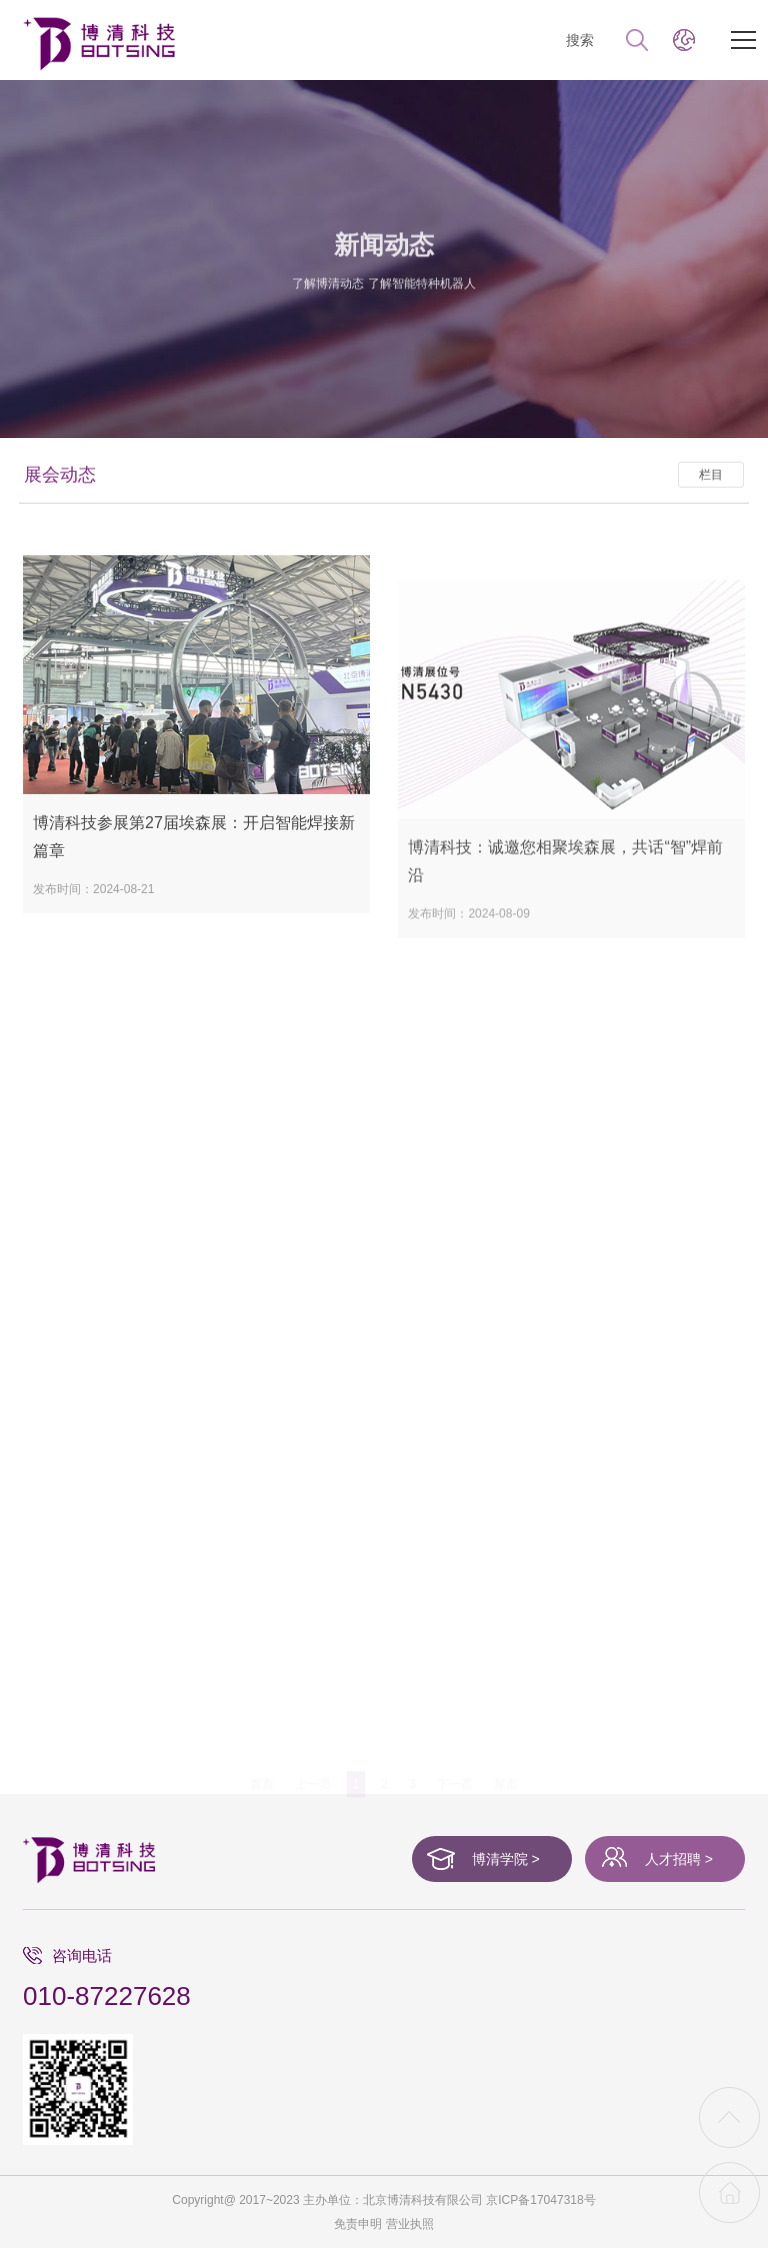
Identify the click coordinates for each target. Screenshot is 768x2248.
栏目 (711, 498)
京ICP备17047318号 (540, 2200)
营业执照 (410, 2224)
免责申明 (358, 2224)
